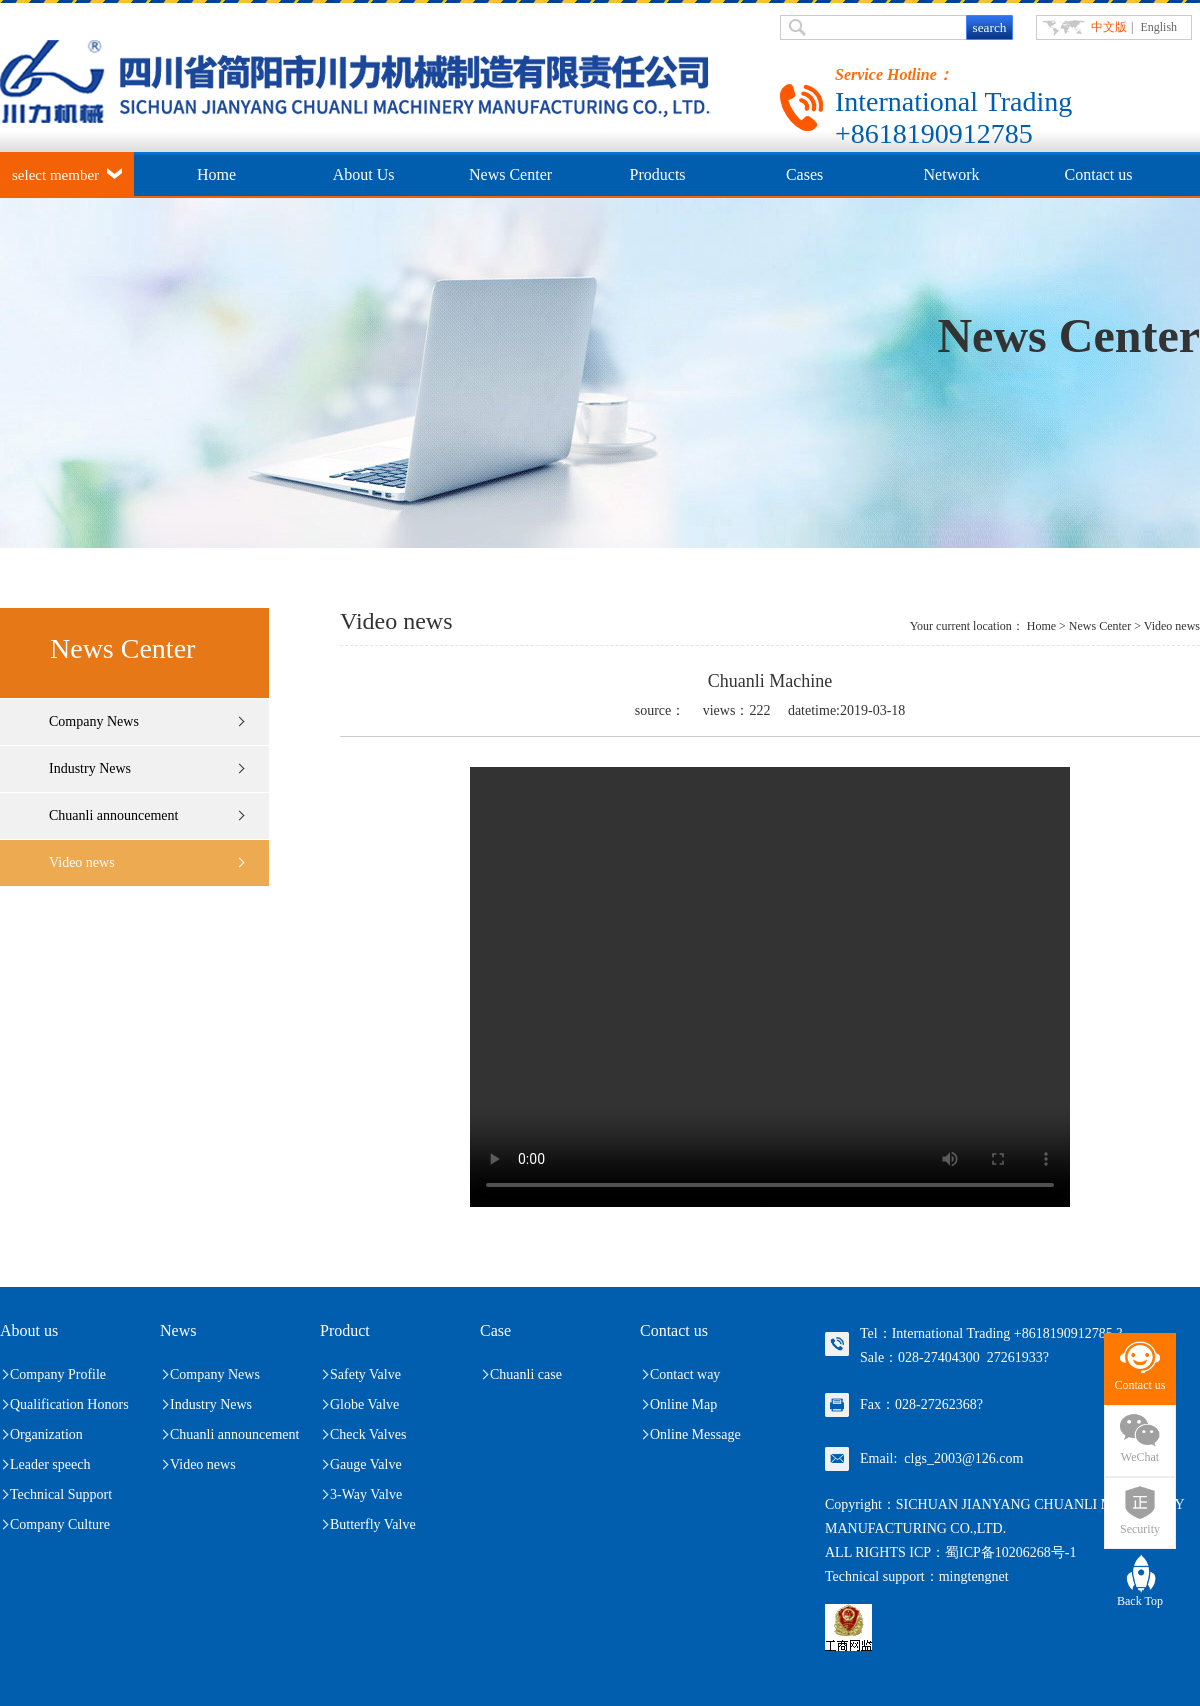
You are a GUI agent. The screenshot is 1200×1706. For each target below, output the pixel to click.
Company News (94, 721)
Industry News (90, 768)
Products (658, 174)
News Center (510, 174)
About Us (364, 174)
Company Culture (60, 1524)
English (1158, 27)
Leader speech (50, 1464)
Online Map (683, 1404)
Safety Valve (365, 1374)
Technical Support (61, 1494)
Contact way (685, 1374)
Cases (804, 174)
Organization (46, 1434)
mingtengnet (974, 1576)
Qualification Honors (69, 1404)
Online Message (695, 1434)
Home (216, 174)
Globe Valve (364, 1404)
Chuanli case (526, 1374)
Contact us (1099, 174)
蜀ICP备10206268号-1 (1010, 1552)
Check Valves (368, 1434)
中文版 (1109, 27)
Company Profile (58, 1374)
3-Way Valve (366, 1494)
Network (952, 174)
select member (55, 175)
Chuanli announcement (113, 815)
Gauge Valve (366, 1464)
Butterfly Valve (373, 1524)
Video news (82, 862)
